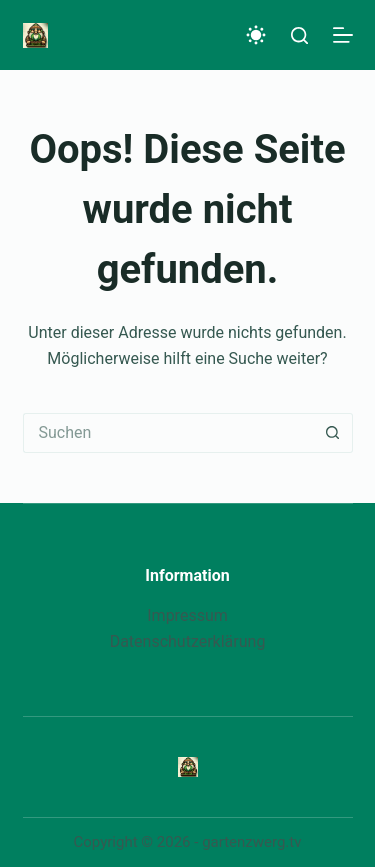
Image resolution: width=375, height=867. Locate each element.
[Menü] (343, 35)
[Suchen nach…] (168, 433)
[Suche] (299, 35)
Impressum (187, 615)
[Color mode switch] (256, 35)
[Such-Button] (333, 433)
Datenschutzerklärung (188, 641)
